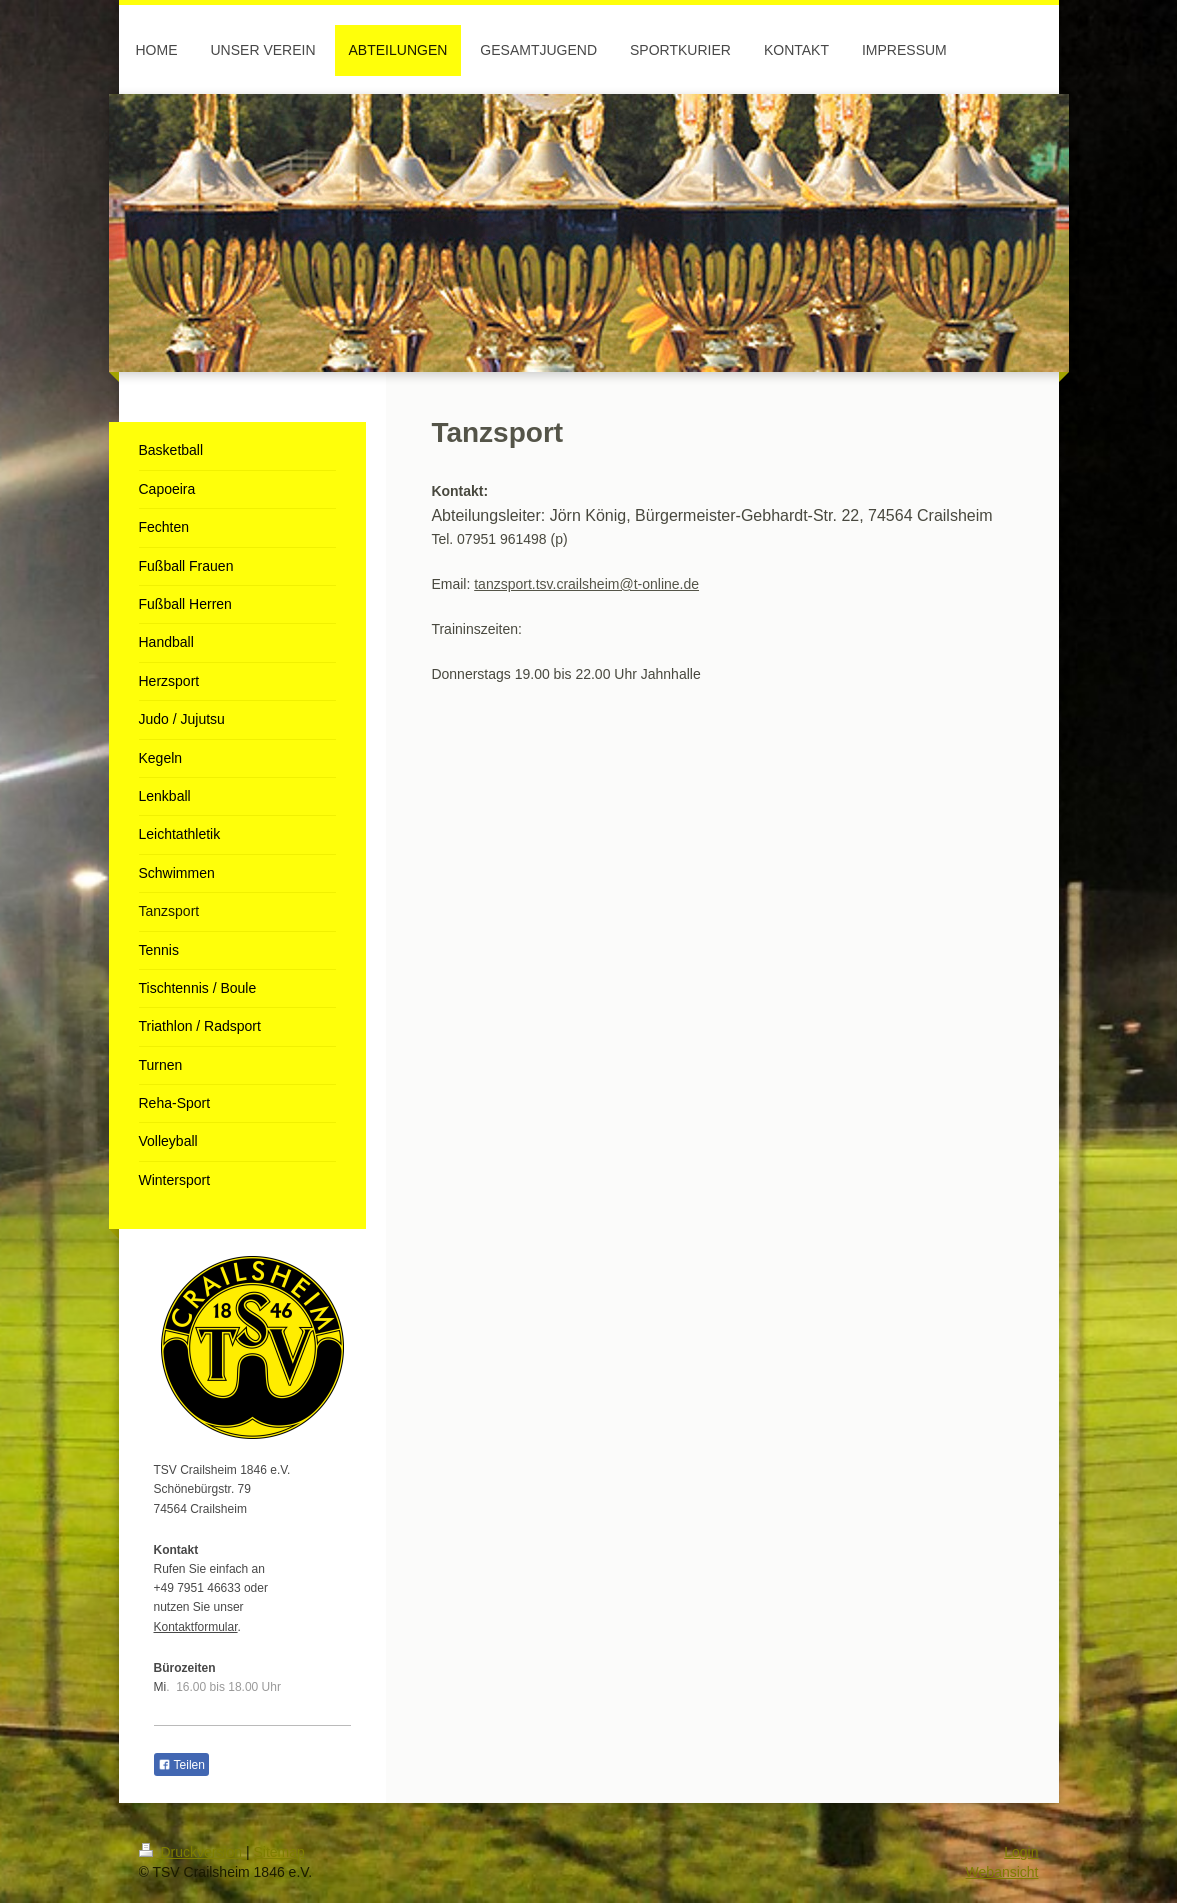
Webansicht (1002, 1872)
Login (1021, 1852)
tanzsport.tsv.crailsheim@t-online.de (586, 584)
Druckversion (192, 1852)
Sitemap (279, 1852)
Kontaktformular (196, 1627)
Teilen (181, 1765)
